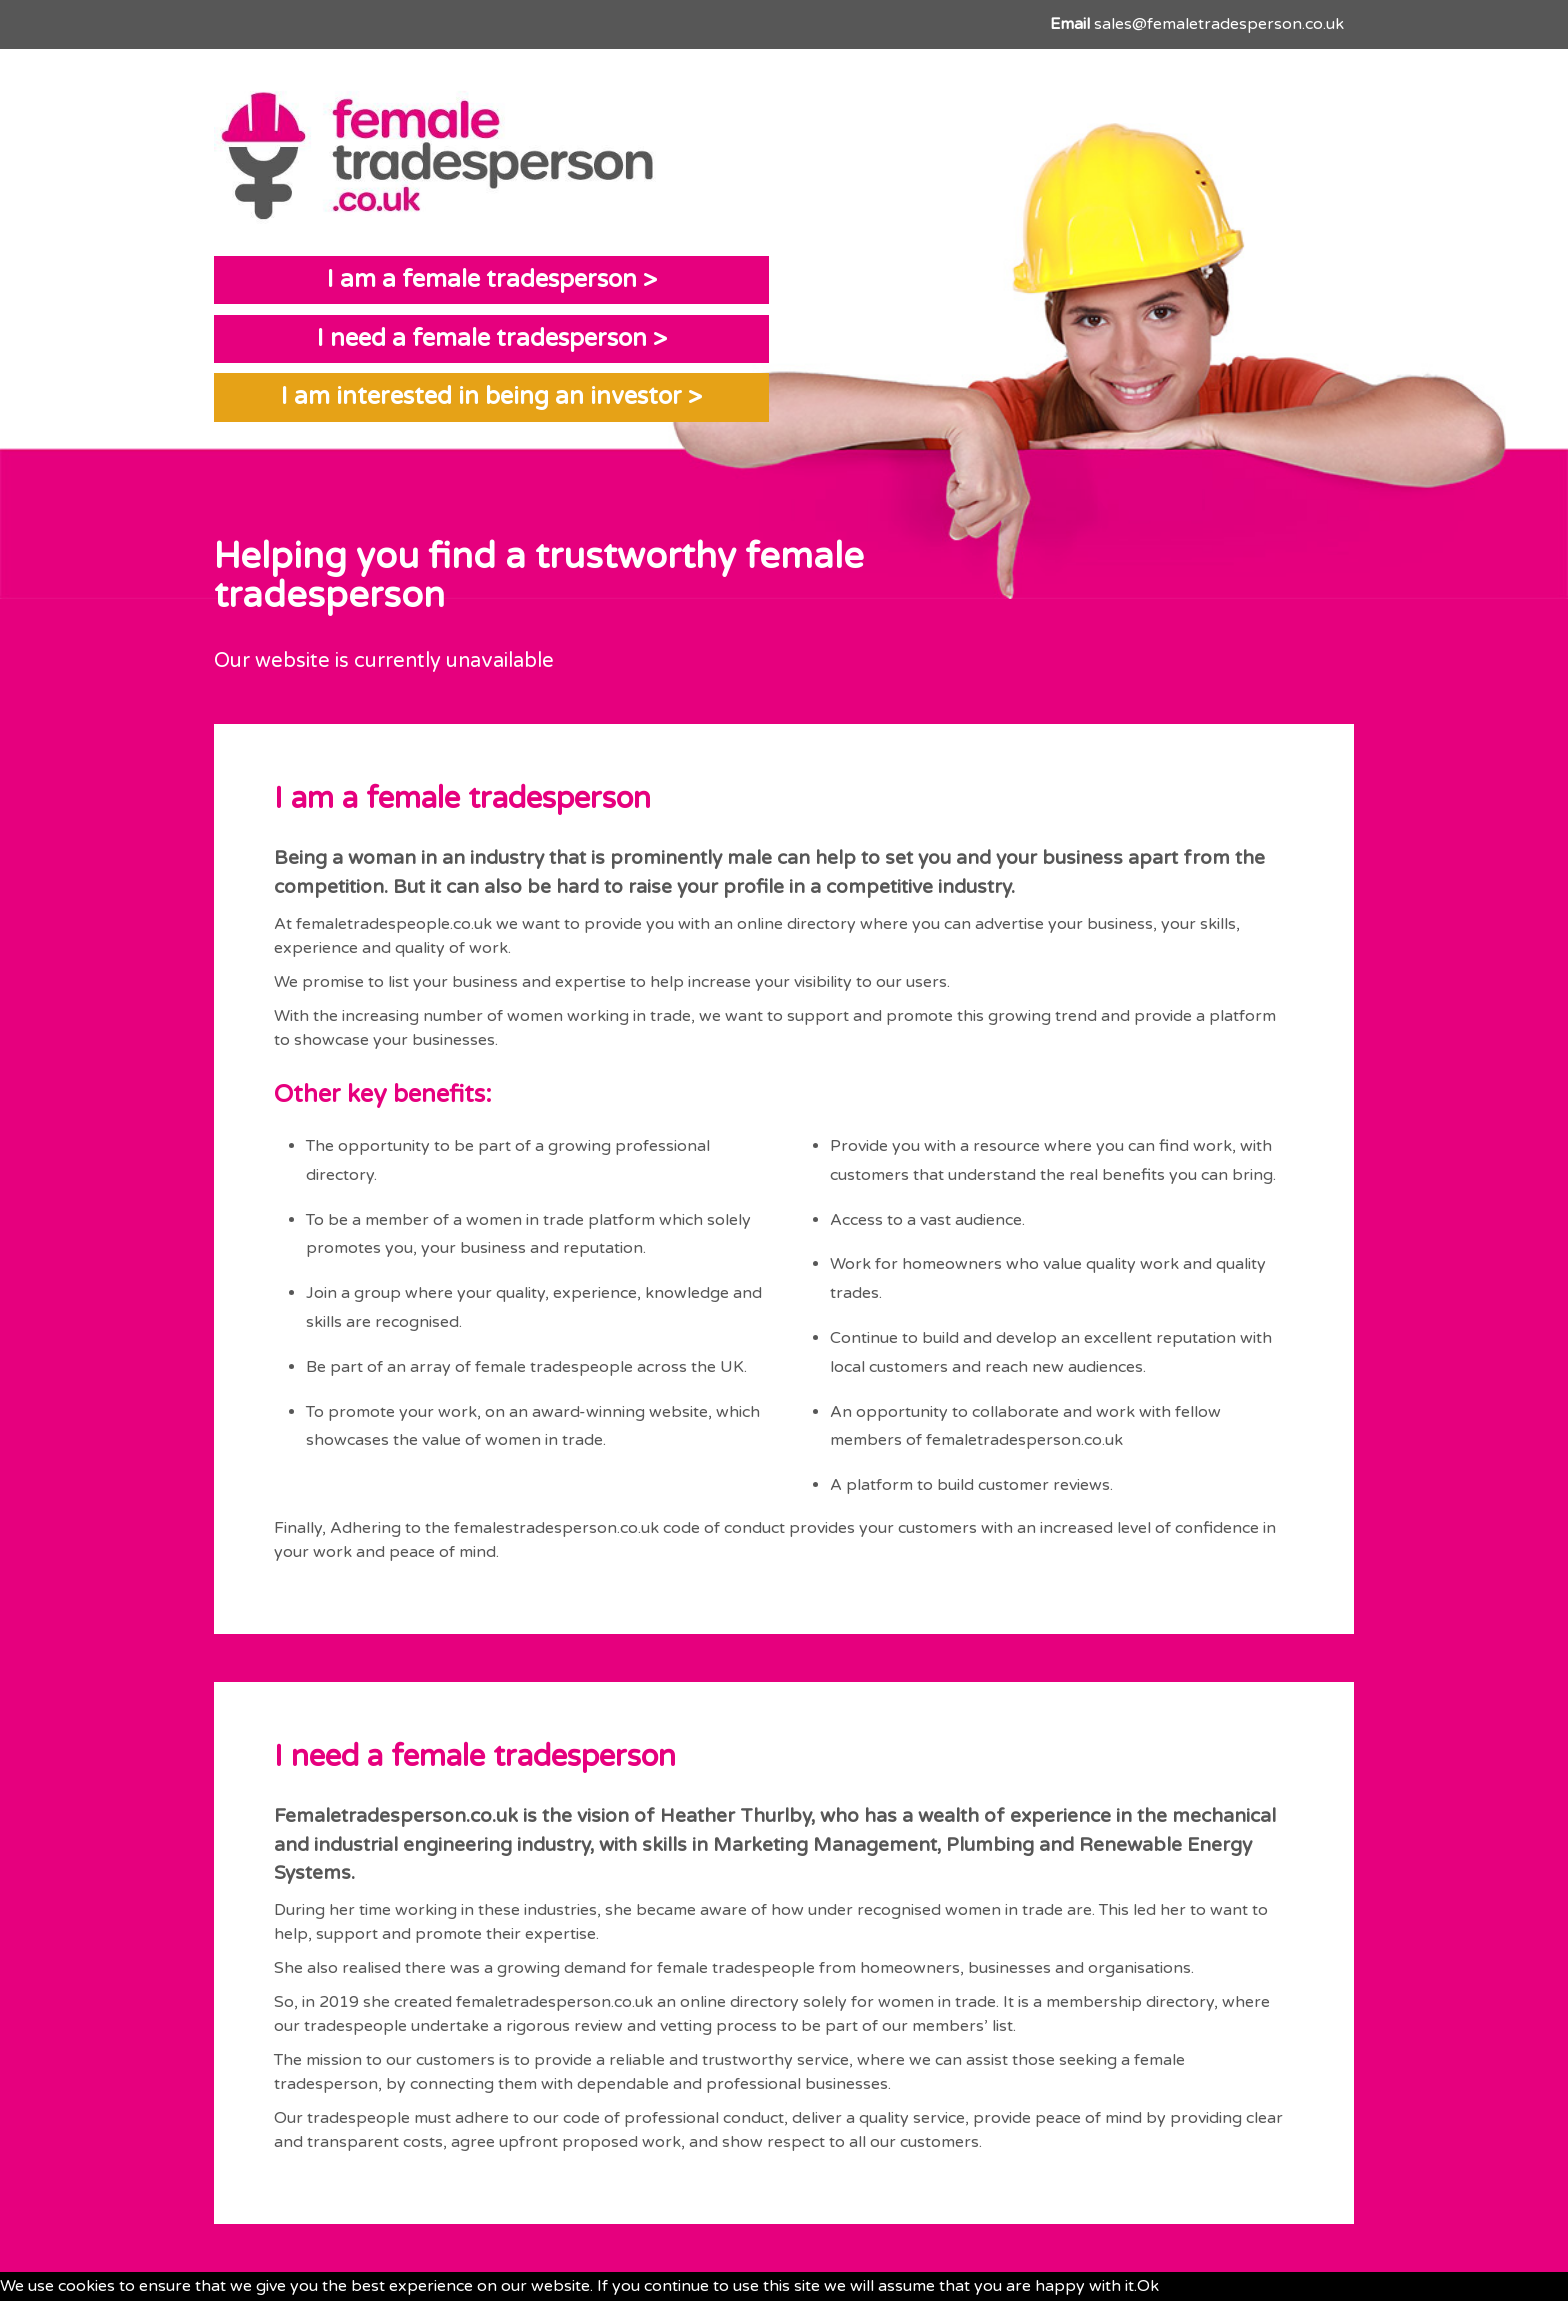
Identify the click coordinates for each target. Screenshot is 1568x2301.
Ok (1148, 2286)
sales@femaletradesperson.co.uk (1219, 24)
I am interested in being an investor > (491, 396)
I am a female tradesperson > (492, 279)
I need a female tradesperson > (492, 338)
